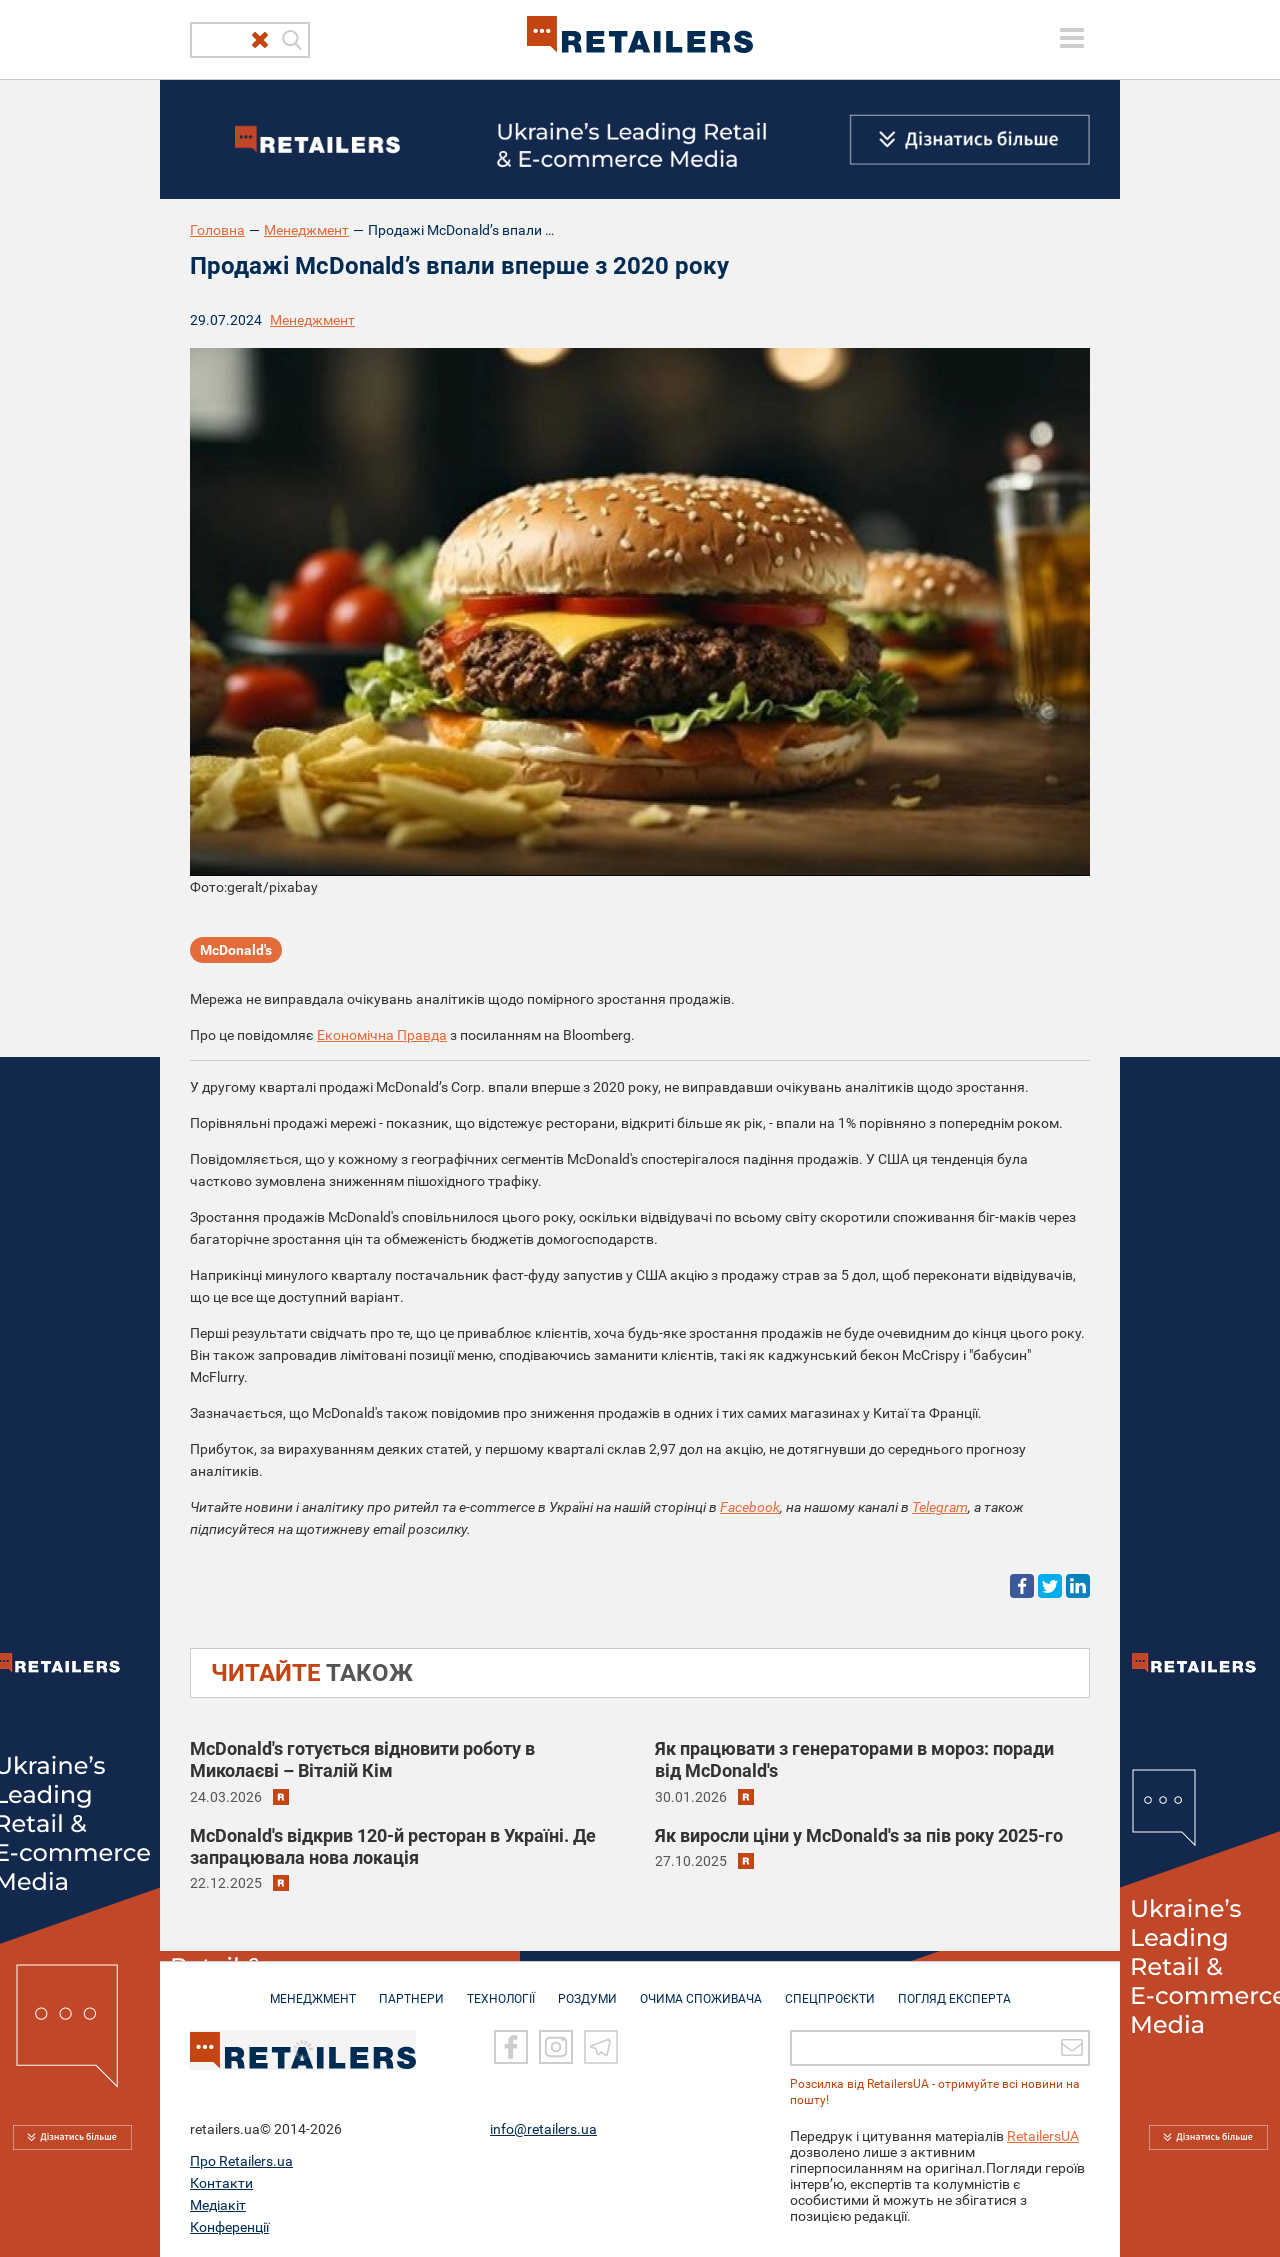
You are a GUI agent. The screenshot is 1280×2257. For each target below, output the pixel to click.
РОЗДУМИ (587, 1989)
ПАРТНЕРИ (411, 1989)
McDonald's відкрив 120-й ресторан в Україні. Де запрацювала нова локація (393, 1846)
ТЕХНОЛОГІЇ (501, 1989)
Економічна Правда (382, 1035)
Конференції (229, 2226)
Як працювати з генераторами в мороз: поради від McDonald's (854, 1759)
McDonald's (236, 950)
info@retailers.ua (543, 2128)
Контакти (221, 2182)
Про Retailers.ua (241, 2160)
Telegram (940, 1507)
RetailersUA (1043, 2135)
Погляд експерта (954, 1989)
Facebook (750, 1507)
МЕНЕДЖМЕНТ (313, 1989)
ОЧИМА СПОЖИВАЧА (701, 1989)
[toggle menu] (1072, 38)
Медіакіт (218, 2204)
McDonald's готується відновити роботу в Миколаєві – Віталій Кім (362, 1759)
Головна (217, 230)
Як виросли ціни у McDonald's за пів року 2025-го (859, 1835)
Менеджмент (306, 230)
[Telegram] (601, 2046)
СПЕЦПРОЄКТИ (830, 1989)
